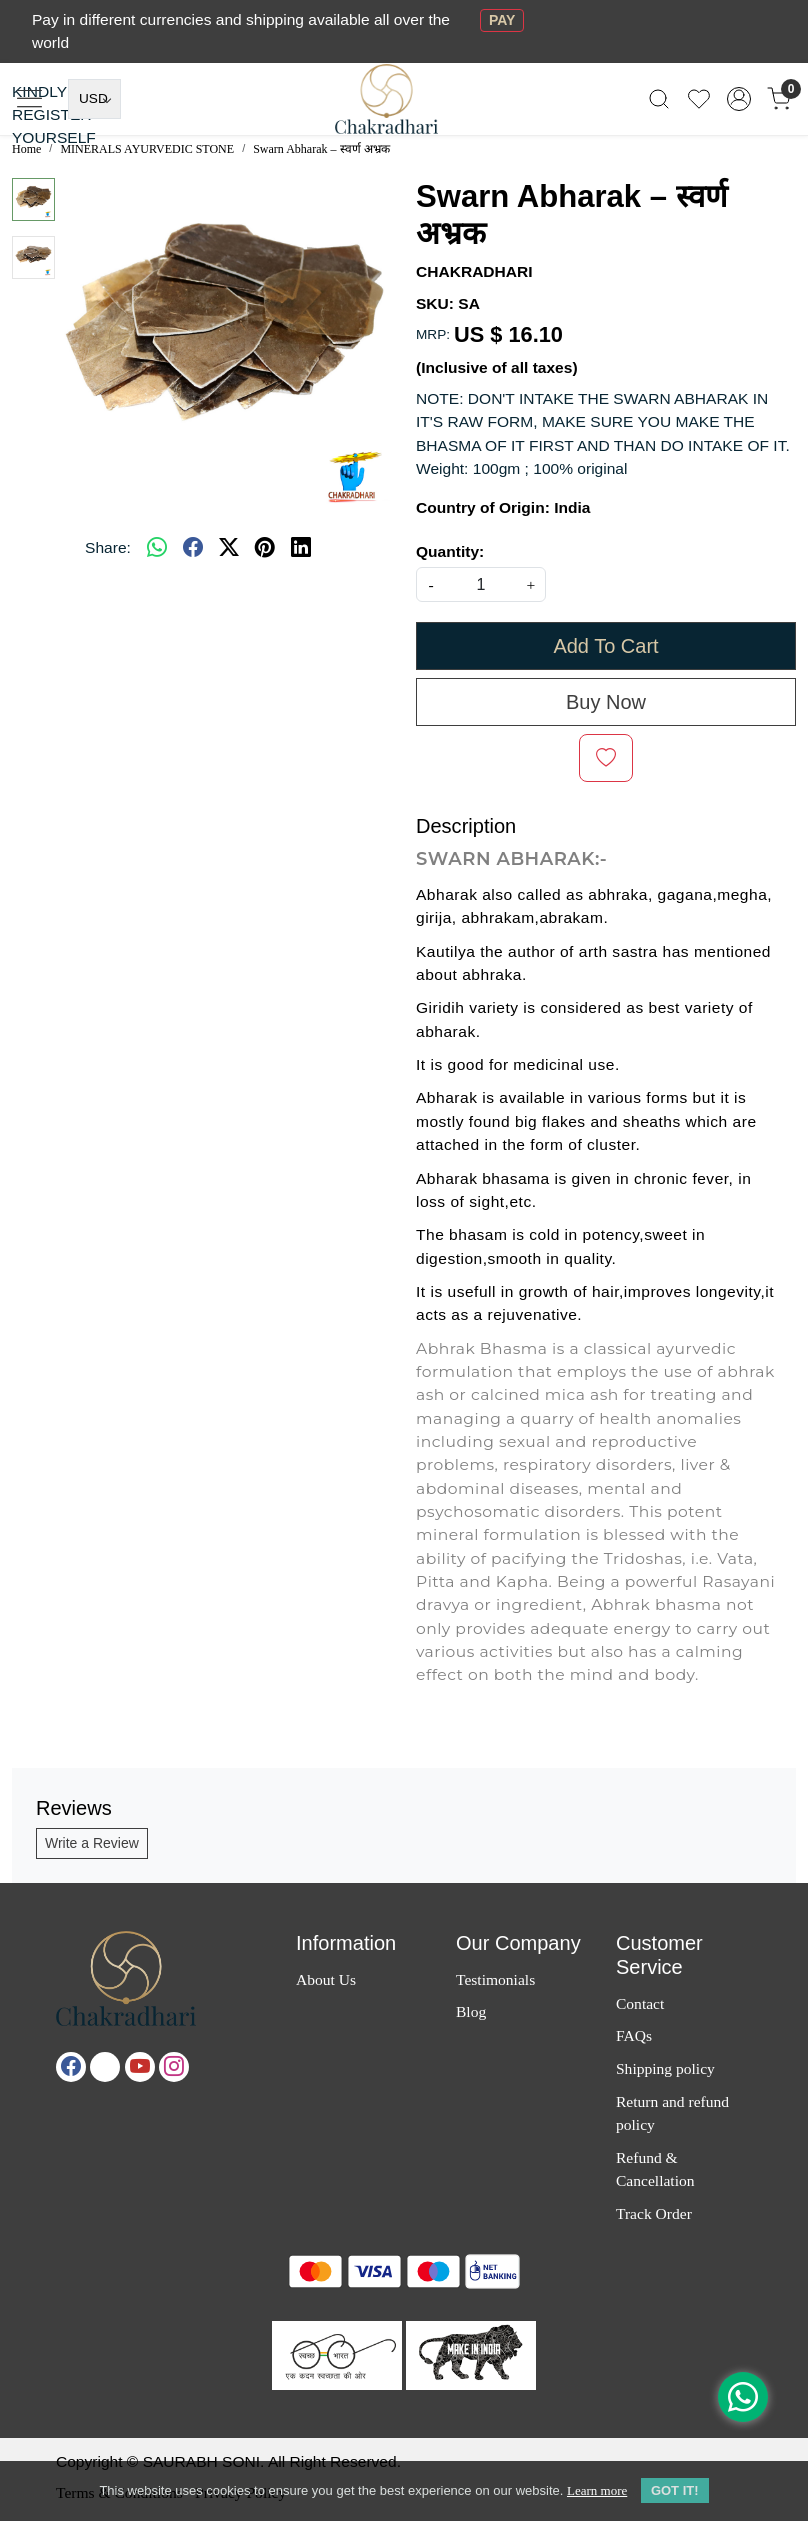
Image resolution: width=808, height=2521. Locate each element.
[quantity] (481, 584)
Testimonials (495, 1979)
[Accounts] (739, 99)
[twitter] (229, 548)
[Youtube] (140, 2067)
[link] (659, 98)
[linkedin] (301, 548)
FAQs (634, 2035)
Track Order (654, 2213)
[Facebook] (71, 2067)
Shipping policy (665, 2068)
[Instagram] (174, 2067)
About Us (326, 1979)
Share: (108, 547)
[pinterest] (265, 548)
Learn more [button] (597, 2490)
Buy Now (606, 702)
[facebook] (193, 548)
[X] (105, 2067)
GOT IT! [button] (675, 2490)
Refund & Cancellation (655, 2169)
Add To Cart (605, 646)
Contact (640, 2003)
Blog (471, 2011)
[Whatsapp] (157, 548)
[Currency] (94, 99)
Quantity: (450, 551)
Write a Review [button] (92, 1843)
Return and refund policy (672, 2113)
